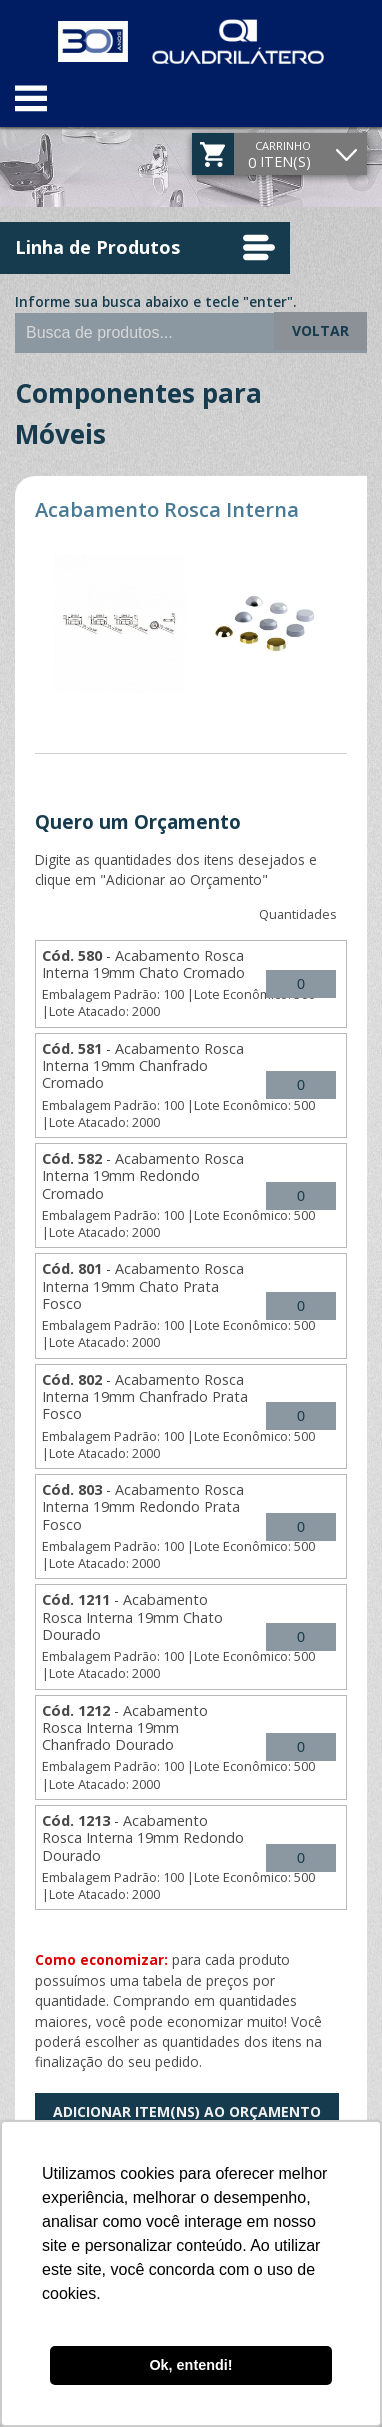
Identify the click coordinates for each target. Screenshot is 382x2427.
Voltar (320, 330)
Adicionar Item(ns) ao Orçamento (187, 2111)
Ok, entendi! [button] (190, 2365)
